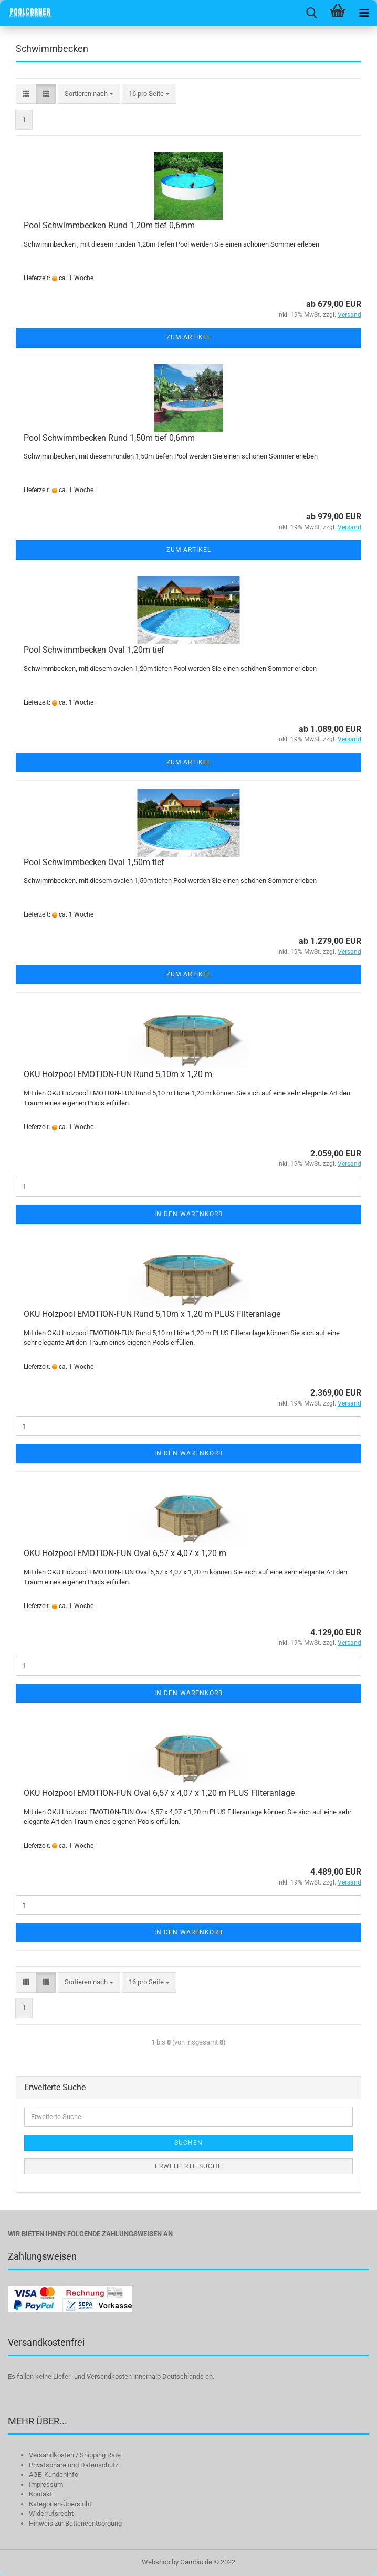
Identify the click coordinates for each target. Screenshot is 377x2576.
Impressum (46, 2484)
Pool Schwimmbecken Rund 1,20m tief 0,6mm (109, 225)
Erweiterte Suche (188, 2166)
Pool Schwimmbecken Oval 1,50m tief (94, 862)
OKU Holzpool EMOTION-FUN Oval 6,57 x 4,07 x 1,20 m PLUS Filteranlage (159, 1793)
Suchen (188, 2142)
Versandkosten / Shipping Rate (75, 2455)
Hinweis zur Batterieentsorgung (75, 2523)
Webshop (156, 2562)
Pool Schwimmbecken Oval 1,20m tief (94, 650)
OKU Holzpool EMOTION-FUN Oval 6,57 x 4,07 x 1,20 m (125, 1553)
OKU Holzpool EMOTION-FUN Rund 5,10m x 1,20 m (118, 1074)
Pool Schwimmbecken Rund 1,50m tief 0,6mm (109, 438)
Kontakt (40, 2494)
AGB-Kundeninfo (53, 2474)
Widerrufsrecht (51, 2513)
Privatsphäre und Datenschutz (73, 2465)
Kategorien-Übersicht (60, 2504)
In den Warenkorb (188, 1214)
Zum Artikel (188, 337)
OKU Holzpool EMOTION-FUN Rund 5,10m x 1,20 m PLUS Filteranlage (152, 1314)
